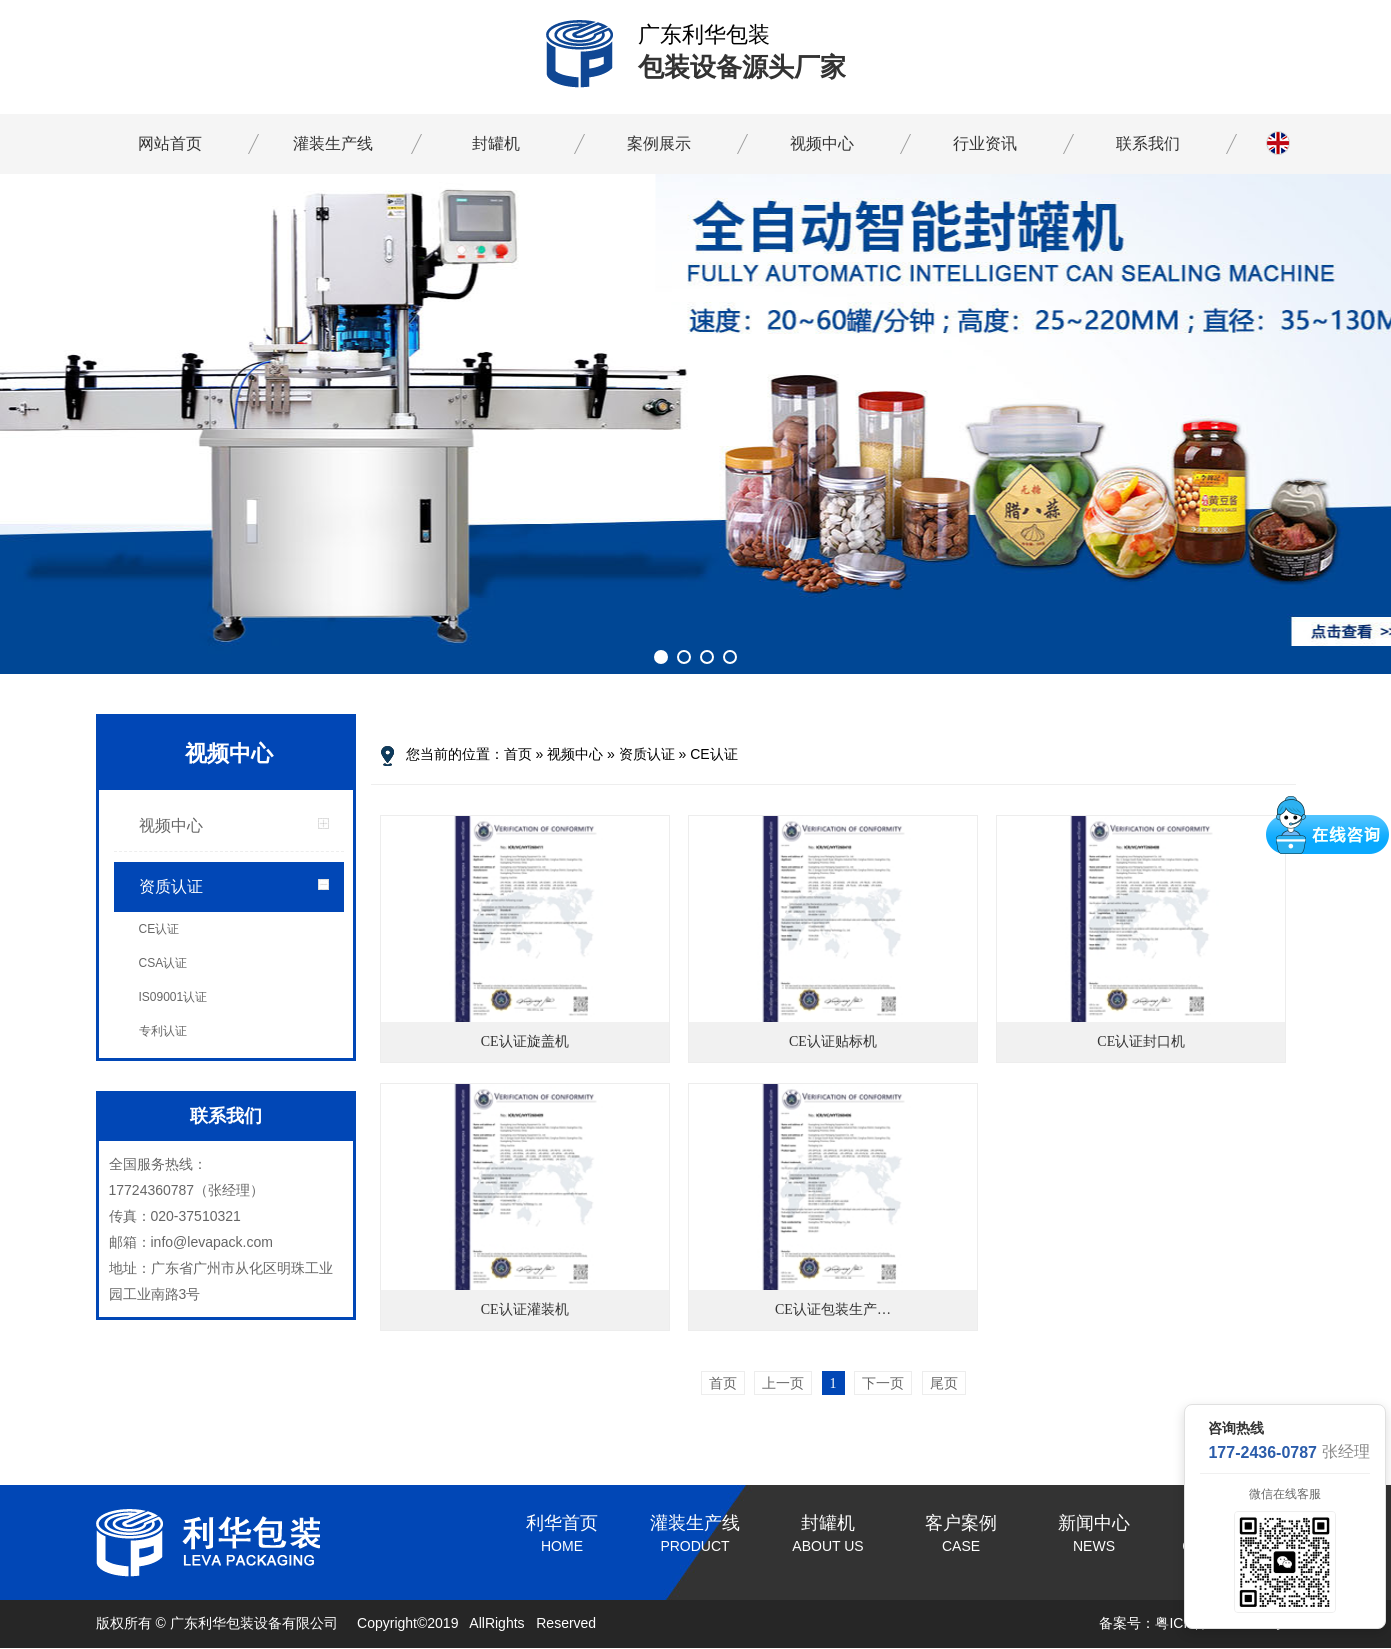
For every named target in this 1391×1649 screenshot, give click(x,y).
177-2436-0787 (1262, 1452)
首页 (518, 754)
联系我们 (1148, 143)
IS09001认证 (173, 997)
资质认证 (171, 886)
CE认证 (159, 929)
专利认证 (163, 1031)
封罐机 (496, 143)
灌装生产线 (333, 143)
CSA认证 (163, 963)
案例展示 (659, 143)
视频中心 (822, 143)
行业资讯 (985, 143)
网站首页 (170, 143)
